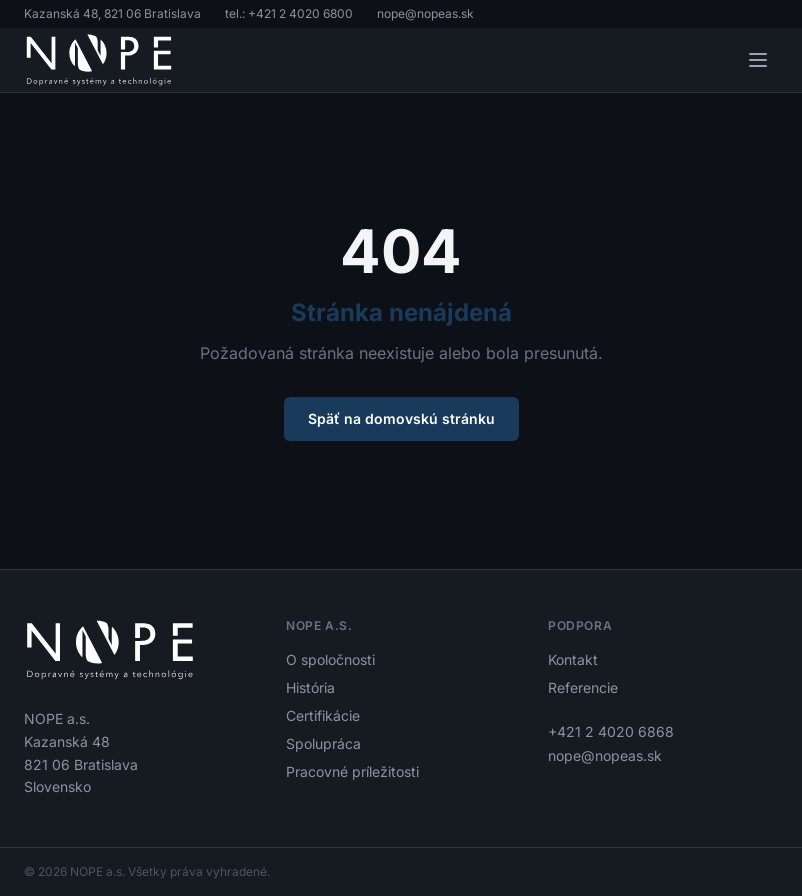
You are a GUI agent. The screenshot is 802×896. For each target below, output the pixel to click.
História (310, 687)
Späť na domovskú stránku (401, 418)
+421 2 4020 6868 (611, 731)
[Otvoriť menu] (758, 60)
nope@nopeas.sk (425, 13)
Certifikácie (323, 715)
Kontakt (573, 659)
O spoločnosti (330, 659)
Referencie (583, 687)
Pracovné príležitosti (352, 771)
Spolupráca (323, 743)
